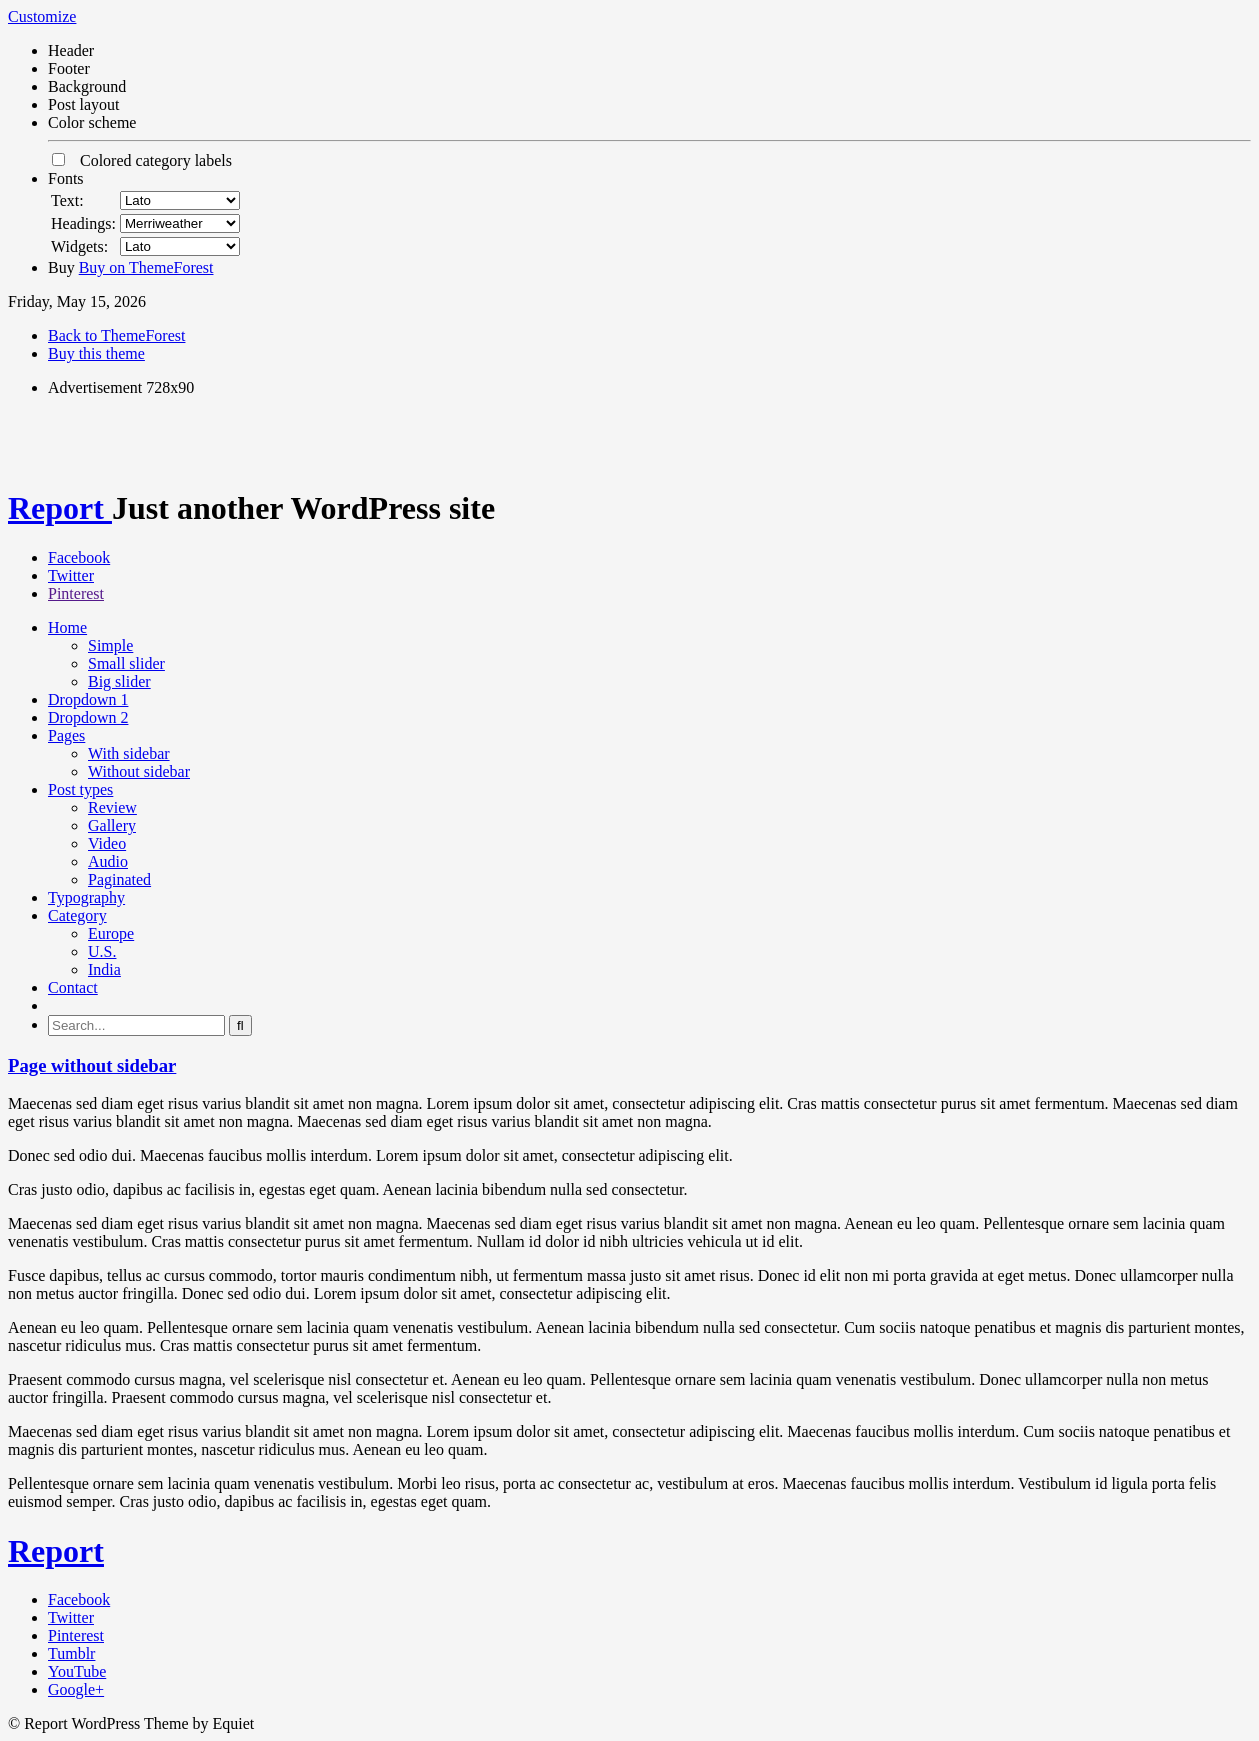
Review (112, 807)
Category (77, 915)
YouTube (77, 1671)
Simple (110, 645)
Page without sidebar (92, 1065)
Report (60, 508)
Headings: (83, 223)
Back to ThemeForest (116, 335)
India (104, 969)
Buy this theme (96, 353)
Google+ (76, 1689)
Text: (67, 200)
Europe (111, 933)
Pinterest (76, 593)
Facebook (79, 557)
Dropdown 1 (88, 699)
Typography (86, 897)
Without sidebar (139, 771)
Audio (108, 861)
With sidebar (129, 753)
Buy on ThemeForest (146, 267)
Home (67, 627)
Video (107, 843)
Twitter (71, 575)
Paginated (119, 879)
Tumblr (71, 1653)
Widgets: (79, 246)
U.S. (102, 951)
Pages (66, 735)
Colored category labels (142, 160)
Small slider (126, 663)
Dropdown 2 (88, 717)
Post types (80, 789)
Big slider (119, 681)
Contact (73, 987)
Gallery (112, 825)
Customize (42, 16)
